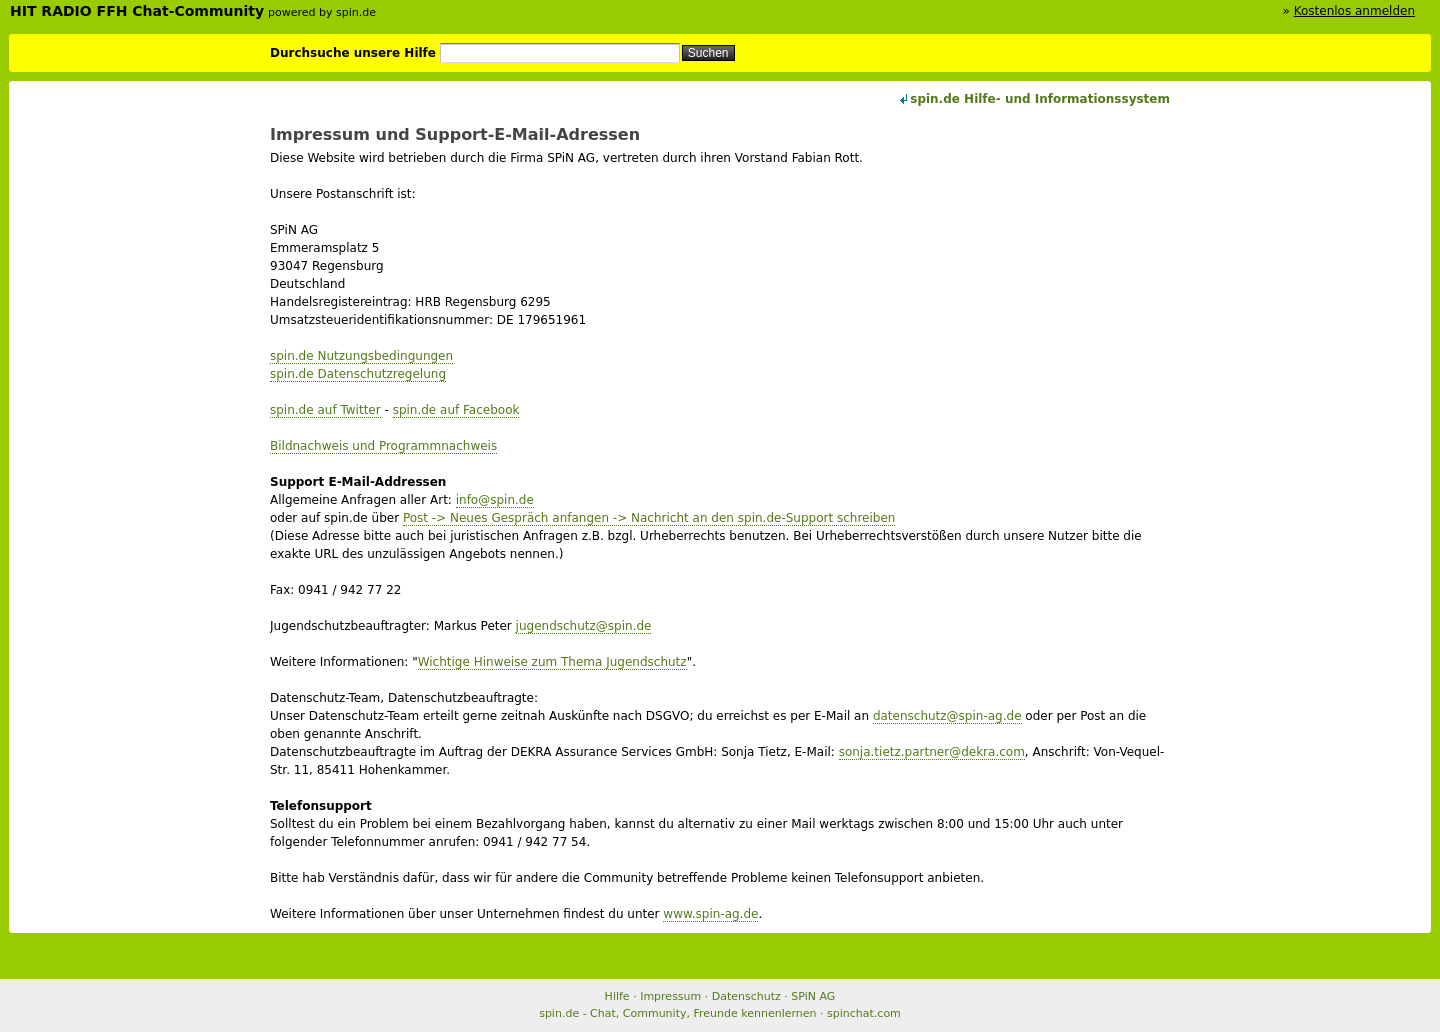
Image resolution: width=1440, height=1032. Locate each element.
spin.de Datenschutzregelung (358, 374)
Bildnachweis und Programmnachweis (383, 446)
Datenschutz (746, 996)
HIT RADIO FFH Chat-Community (137, 11)
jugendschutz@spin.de (584, 626)
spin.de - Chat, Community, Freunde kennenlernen (677, 1013)
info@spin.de (495, 500)
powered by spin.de (322, 12)
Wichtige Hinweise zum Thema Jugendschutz (552, 662)
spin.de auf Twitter (325, 410)
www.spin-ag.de (710, 914)
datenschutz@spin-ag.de (947, 716)
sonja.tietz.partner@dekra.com (932, 752)
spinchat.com (864, 1013)
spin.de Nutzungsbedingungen (361, 356)
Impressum (670, 996)
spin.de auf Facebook (456, 410)
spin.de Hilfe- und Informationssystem (1040, 99)
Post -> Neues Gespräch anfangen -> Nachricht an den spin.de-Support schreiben (649, 518)
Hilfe (617, 996)
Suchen (708, 53)
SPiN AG (813, 996)
